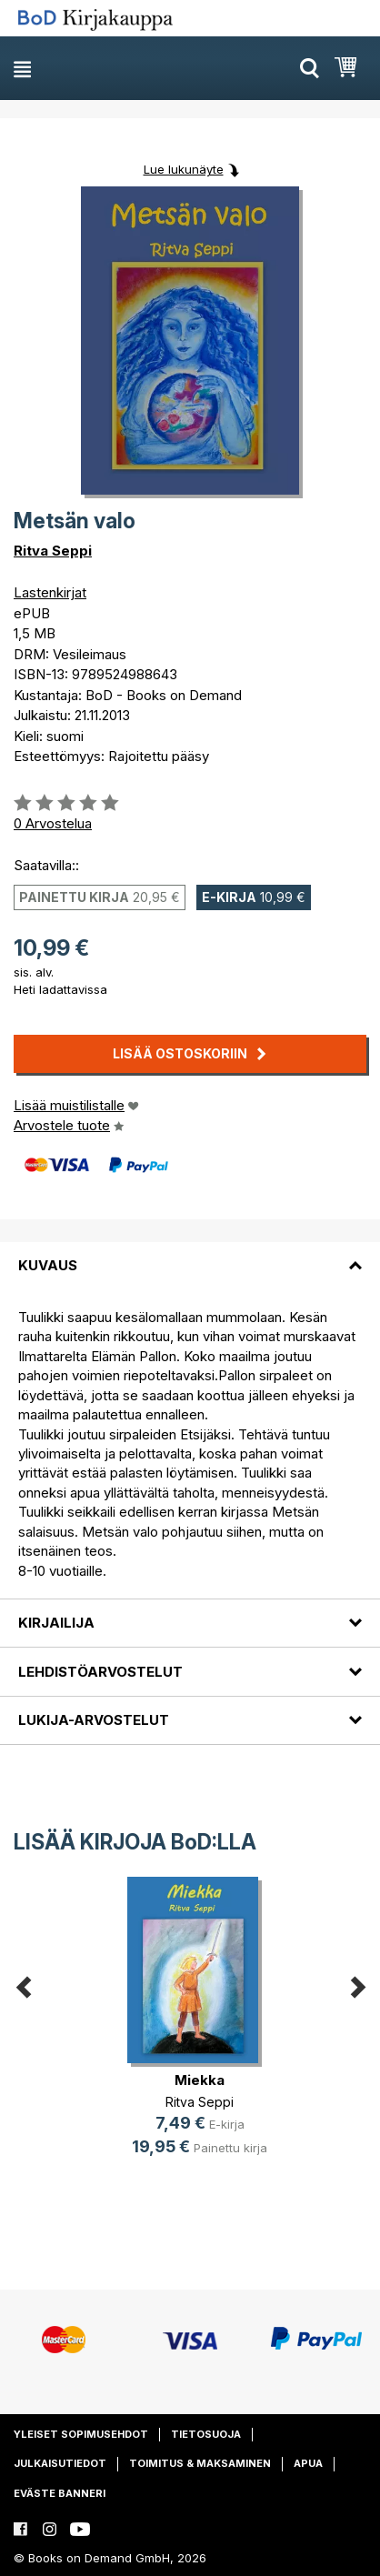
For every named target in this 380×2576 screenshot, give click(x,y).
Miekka (200, 2080)
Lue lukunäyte (184, 169)
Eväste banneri (59, 2493)
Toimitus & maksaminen (200, 2463)
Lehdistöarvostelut (100, 1671)
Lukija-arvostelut (93, 1720)
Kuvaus (47, 1265)
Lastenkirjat (50, 592)
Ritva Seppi (53, 550)
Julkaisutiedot (60, 2463)
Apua (308, 2463)
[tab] (190, 1254)
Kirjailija (56, 1622)
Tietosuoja (206, 2434)
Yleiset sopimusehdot (81, 2434)
